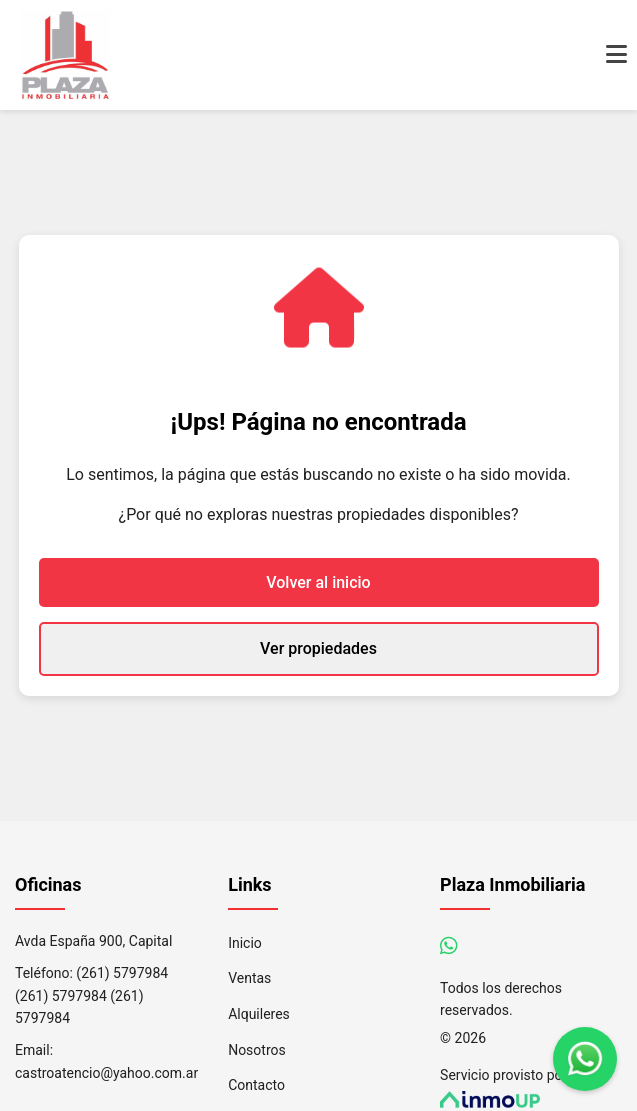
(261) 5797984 (122, 973)
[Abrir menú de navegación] (616, 55)
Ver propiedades (318, 648)
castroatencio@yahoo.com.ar (106, 1073)
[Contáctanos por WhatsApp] (449, 946)
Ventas (249, 978)
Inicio (245, 943)
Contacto (256, 1085)
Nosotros (257, 1050)
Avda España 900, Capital (93, 941)
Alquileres (259, 1014)
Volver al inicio (318, 582)
